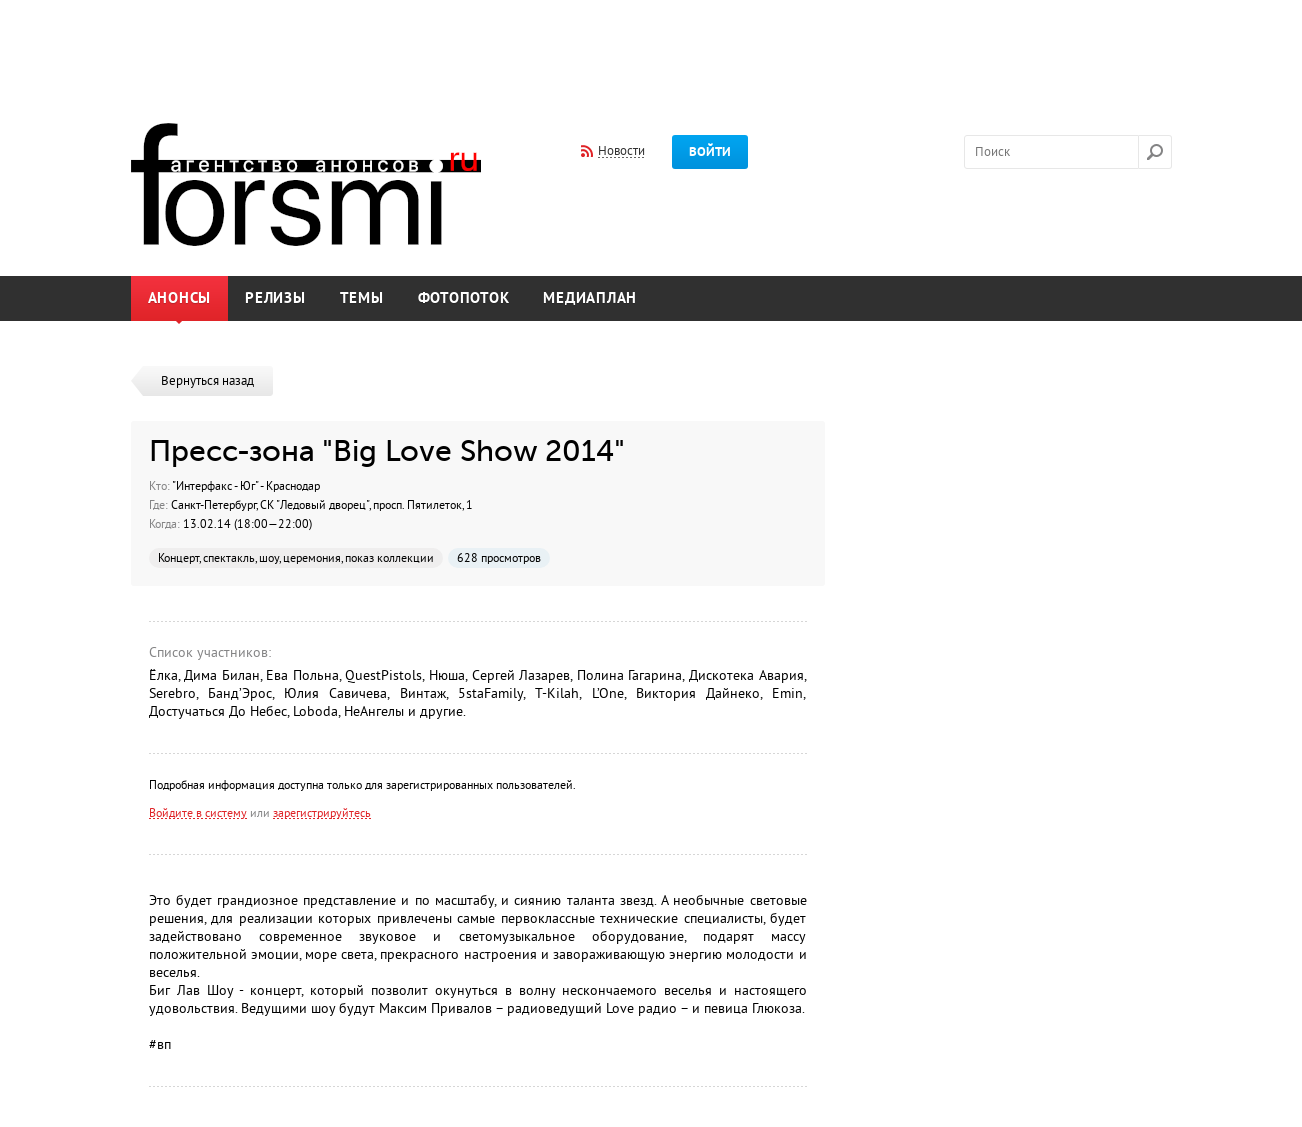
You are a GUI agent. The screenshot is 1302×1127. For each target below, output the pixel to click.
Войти (710, 152)
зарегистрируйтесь (322, 813)
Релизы (275, 298)
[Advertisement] (651, 48)
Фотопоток (464, 298)
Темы (362, 298)
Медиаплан (590, 298)
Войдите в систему (198, 813)
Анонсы (180, 298)
